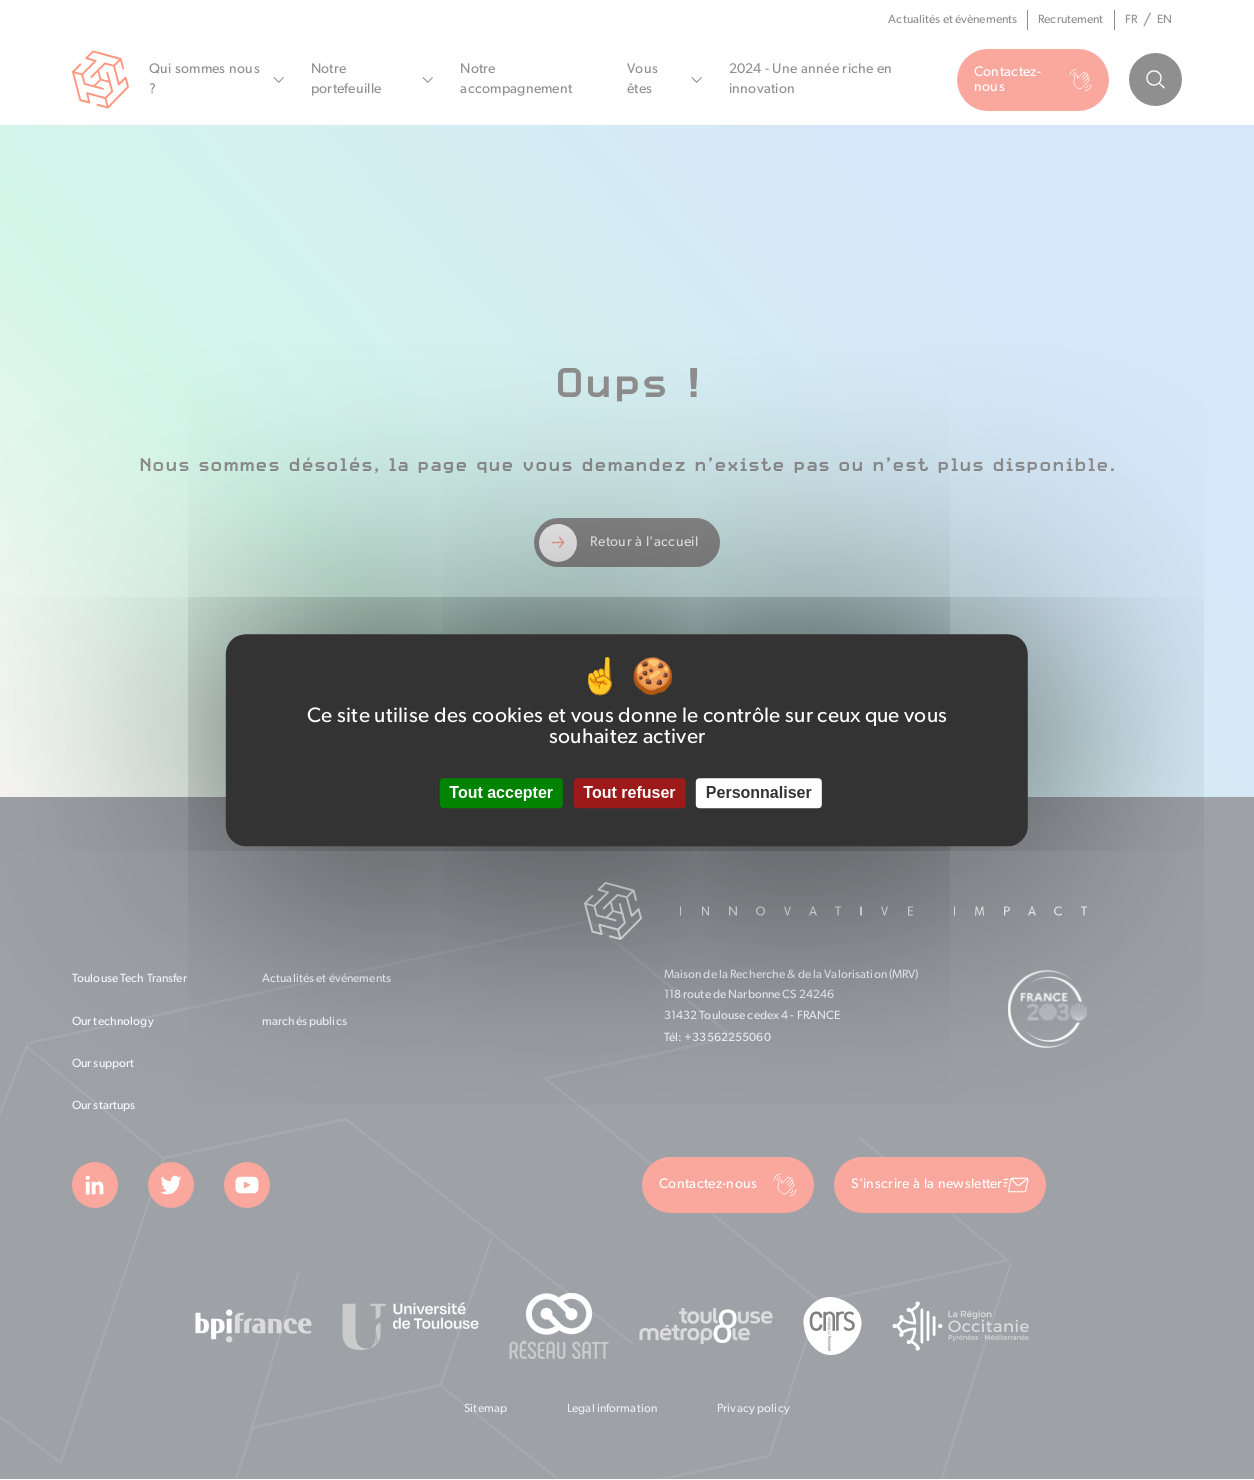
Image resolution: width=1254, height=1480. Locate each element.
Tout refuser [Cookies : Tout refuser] (629, 793)
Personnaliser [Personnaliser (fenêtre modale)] (759, 793)
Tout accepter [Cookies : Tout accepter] (501, 793)
